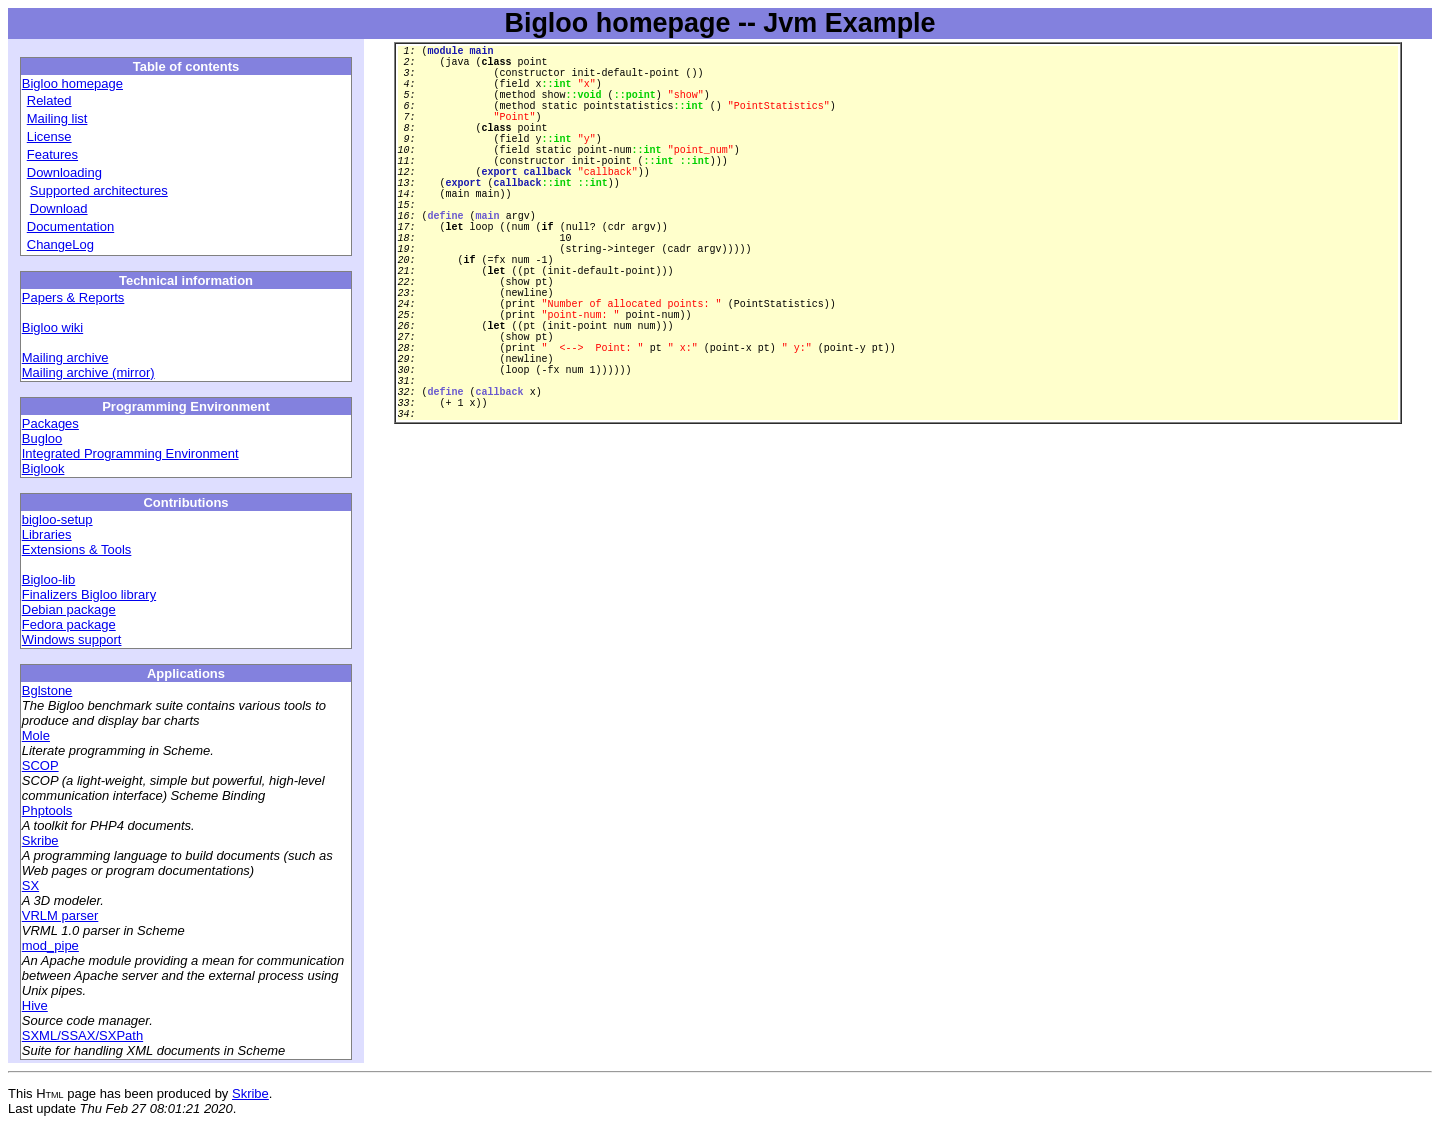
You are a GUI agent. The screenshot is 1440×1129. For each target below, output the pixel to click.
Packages (50, 423)
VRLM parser (60, 915)
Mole (36, 735)
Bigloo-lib (48, 579)
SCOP (40, 765)
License (49, 136)
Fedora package (69, 624)
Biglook (43, 468)
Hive (35, 1005)
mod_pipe (50, 945)
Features (52, 154)
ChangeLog (60, 244)
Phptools (47, 810)
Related (49, 100)
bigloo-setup (57, 519)
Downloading (64, 172)
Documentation (70, 226)
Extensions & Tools (77, 549)
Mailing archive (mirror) (88, 372)
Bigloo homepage (72, 83)
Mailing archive (65, 357)
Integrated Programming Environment (130, 453)
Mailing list (57, 118)
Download (59, 208)
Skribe (40, 840)
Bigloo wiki (52, 327)
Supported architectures (99, 190)
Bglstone (47, 690)
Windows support (72, 639)
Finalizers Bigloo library (89, 594)
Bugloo (42, 438)
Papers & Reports (73, 297)
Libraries (47, 534)
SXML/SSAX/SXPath (82, 1035)
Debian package (69, 609)
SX (30, 885)
